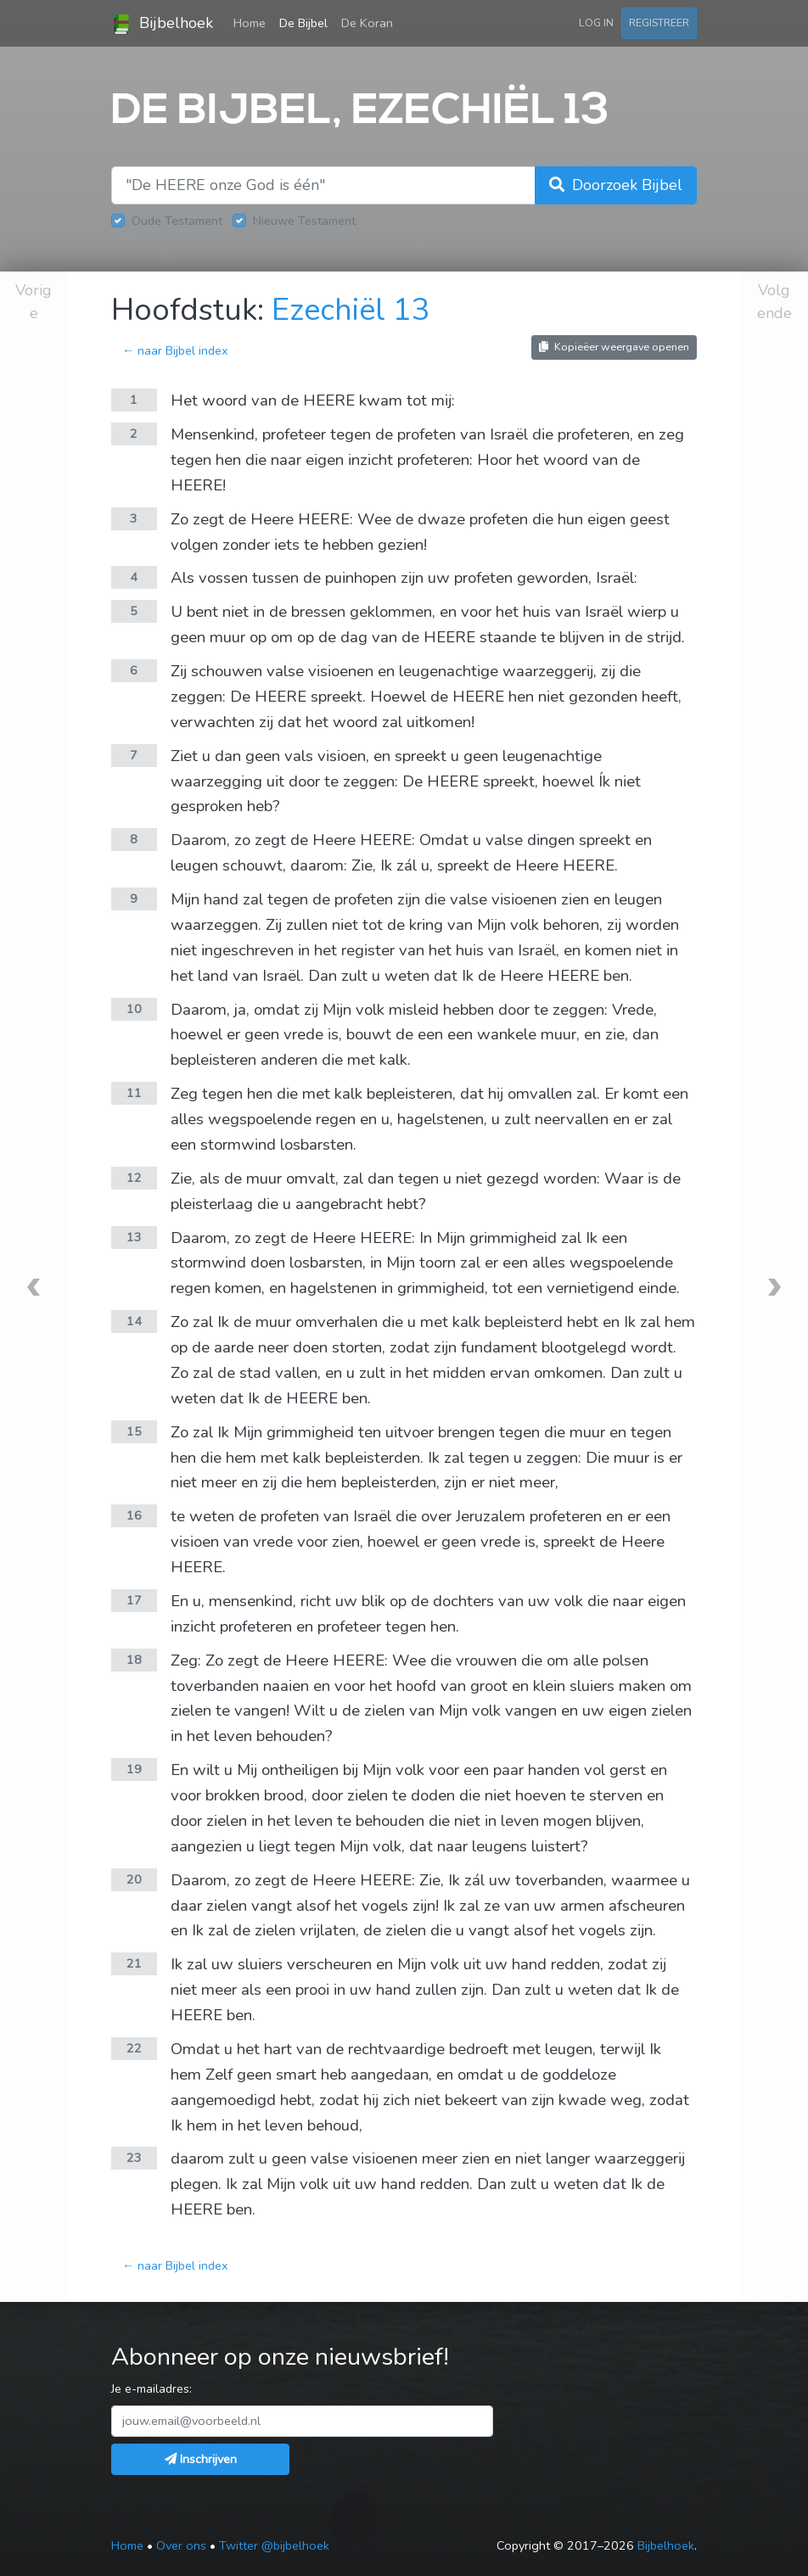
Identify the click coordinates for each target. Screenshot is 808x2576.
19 (134, 1769)
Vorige (33, 301)
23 (134, 2157)
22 (134, 2048)
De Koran (367, 22)
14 (134, 1321)
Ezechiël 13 (351, 310)
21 (134, 1963)
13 (134, 1237)
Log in (596, 22)
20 (134, 1879)
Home (252, 22)
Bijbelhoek (162, 24)
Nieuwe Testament (304, 220)
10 (134, 1008)
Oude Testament (177, 220)
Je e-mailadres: (151, 2388)
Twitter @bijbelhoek (274, 2545)
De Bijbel (303, 22)
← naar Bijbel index (175, 350)
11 (134, 1092)
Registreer (659, 22)
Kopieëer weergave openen (614, 346)
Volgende (774, 301)
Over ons (181, 2545)
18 (134, 1659)
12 (134, 1177)
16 (134, 1515)
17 (134, 1600)
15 (134, 1431)
